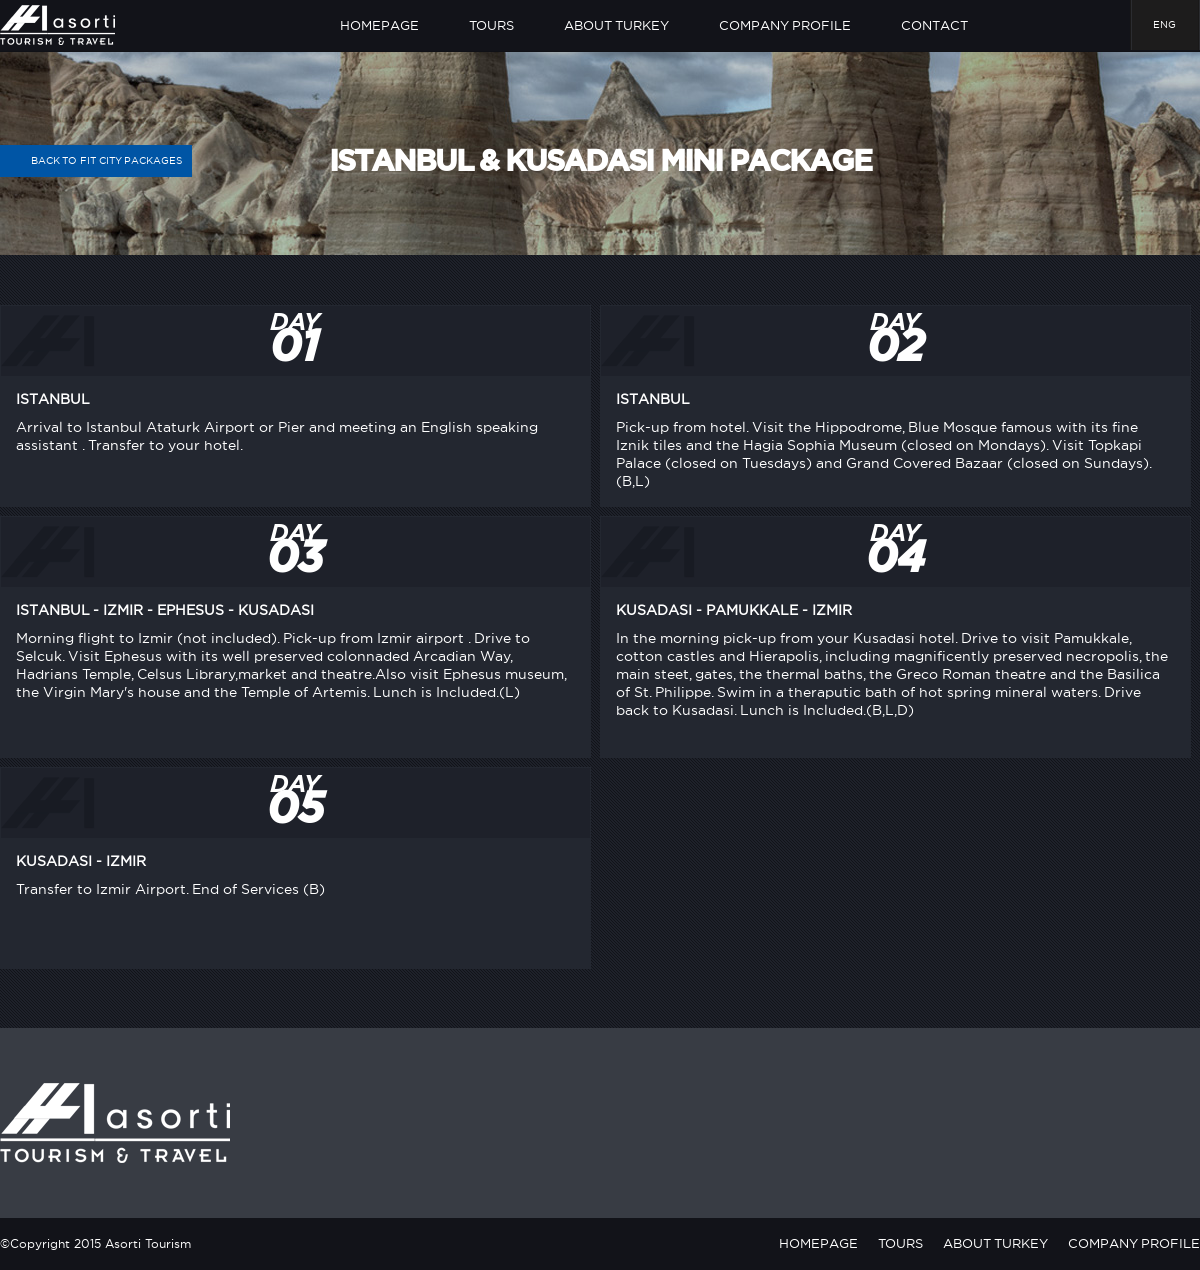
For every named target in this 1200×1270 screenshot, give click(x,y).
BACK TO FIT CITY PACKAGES (96, 161)
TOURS (491, 25)
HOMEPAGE (379, 25)
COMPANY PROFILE (785, 25)
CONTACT (934, 25)
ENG (1164, 24)
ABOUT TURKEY (616, 25)
